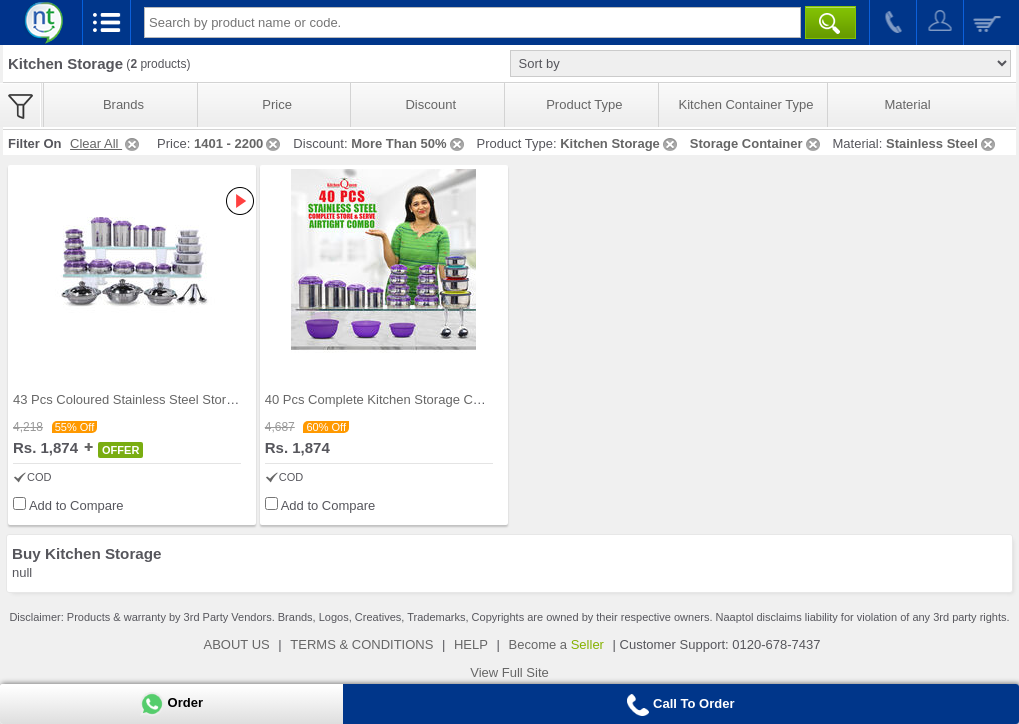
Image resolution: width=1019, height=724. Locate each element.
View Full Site (509, 672)
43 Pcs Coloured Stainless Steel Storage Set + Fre (159, 399)
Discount (430, 104)
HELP (471, 644)
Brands (123, 104)
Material (907, 104)
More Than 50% (408, 143)
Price (277, 104)
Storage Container (756, 143)
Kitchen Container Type (746, 104)
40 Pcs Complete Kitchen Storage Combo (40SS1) (411, 399)
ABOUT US (237, 644)
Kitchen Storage (620, 143)
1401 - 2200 (238, 143)
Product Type (584, 104)
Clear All (106, 143)
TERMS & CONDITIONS (361, 644)
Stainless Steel (942, 143)
